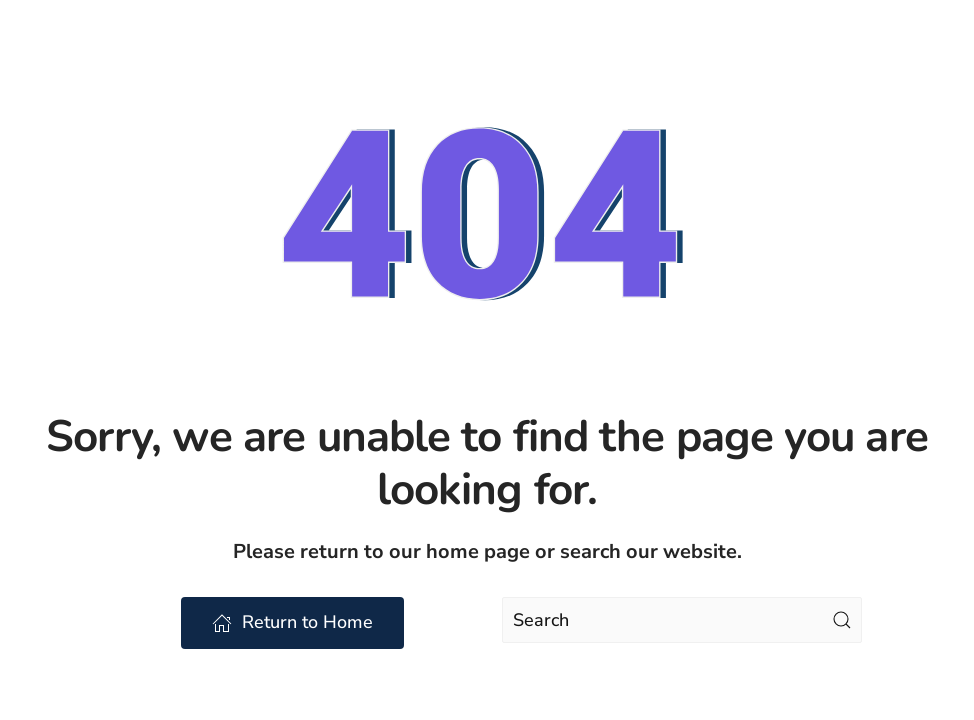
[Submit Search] (842, 620)
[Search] (682, 620)
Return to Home (292, 622)
